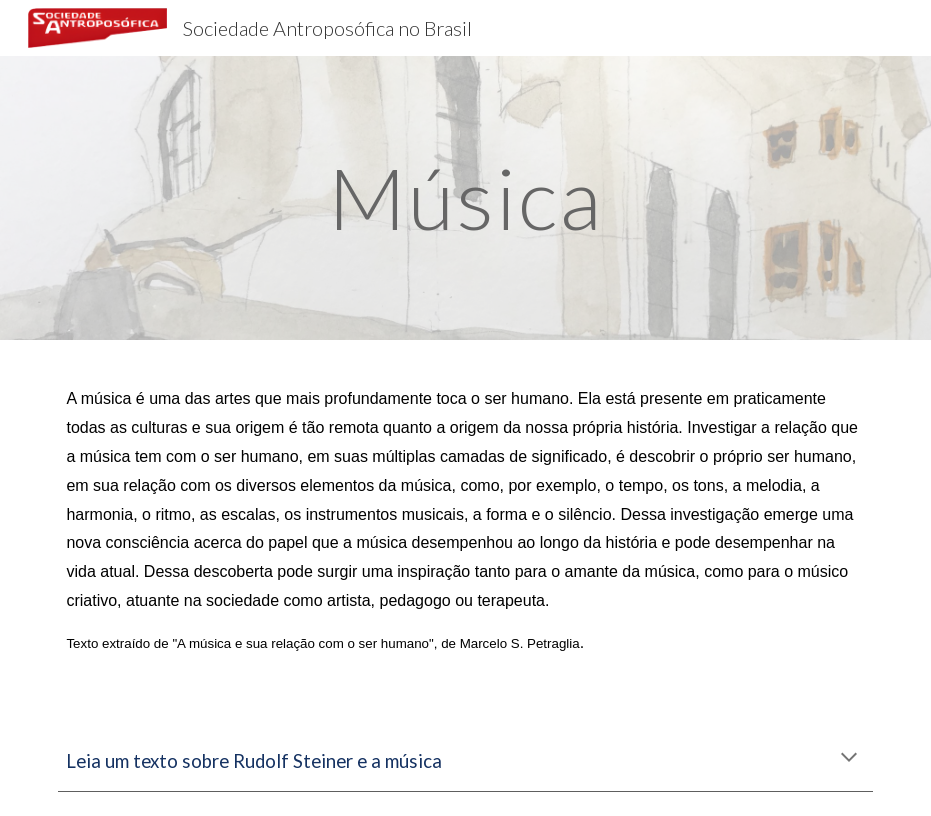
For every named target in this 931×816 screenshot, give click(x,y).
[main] (466, 197)
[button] (849, 759)
